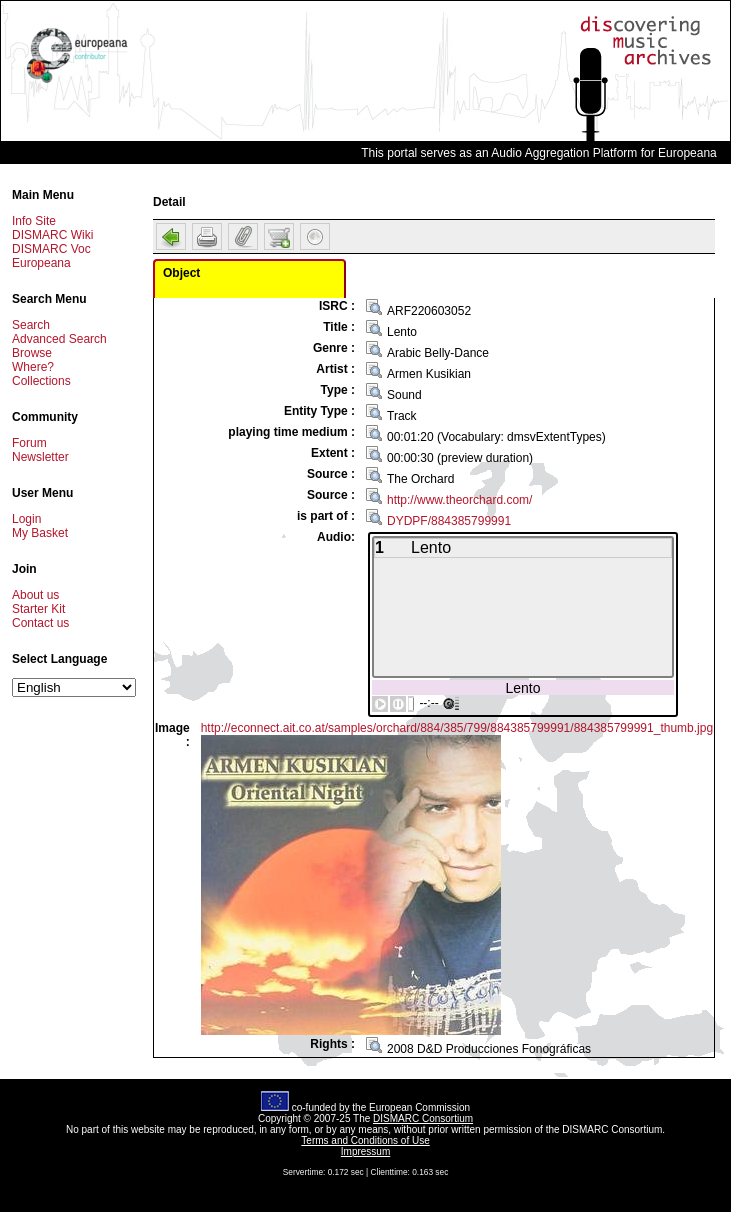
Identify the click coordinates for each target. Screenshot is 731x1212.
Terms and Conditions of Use (365, 1140)
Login (26, 519)
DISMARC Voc (51, 249)
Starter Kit (38, 609)
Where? (33, 367)
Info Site (34, 221)
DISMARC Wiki (52, 235)
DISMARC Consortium (423, 1118)
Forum (29, 443)
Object (181, 273)
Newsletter (40, 457)
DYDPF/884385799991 (449, 521)
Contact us (40, 623)
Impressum (365, 1151)
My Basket (40, 533)
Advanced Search (59, 339)
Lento (522, 687)
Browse (32, 353)
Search (31, 325)
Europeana (41, 263)
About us (35, 595)
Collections (41, 381)
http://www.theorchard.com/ (459, 500)
